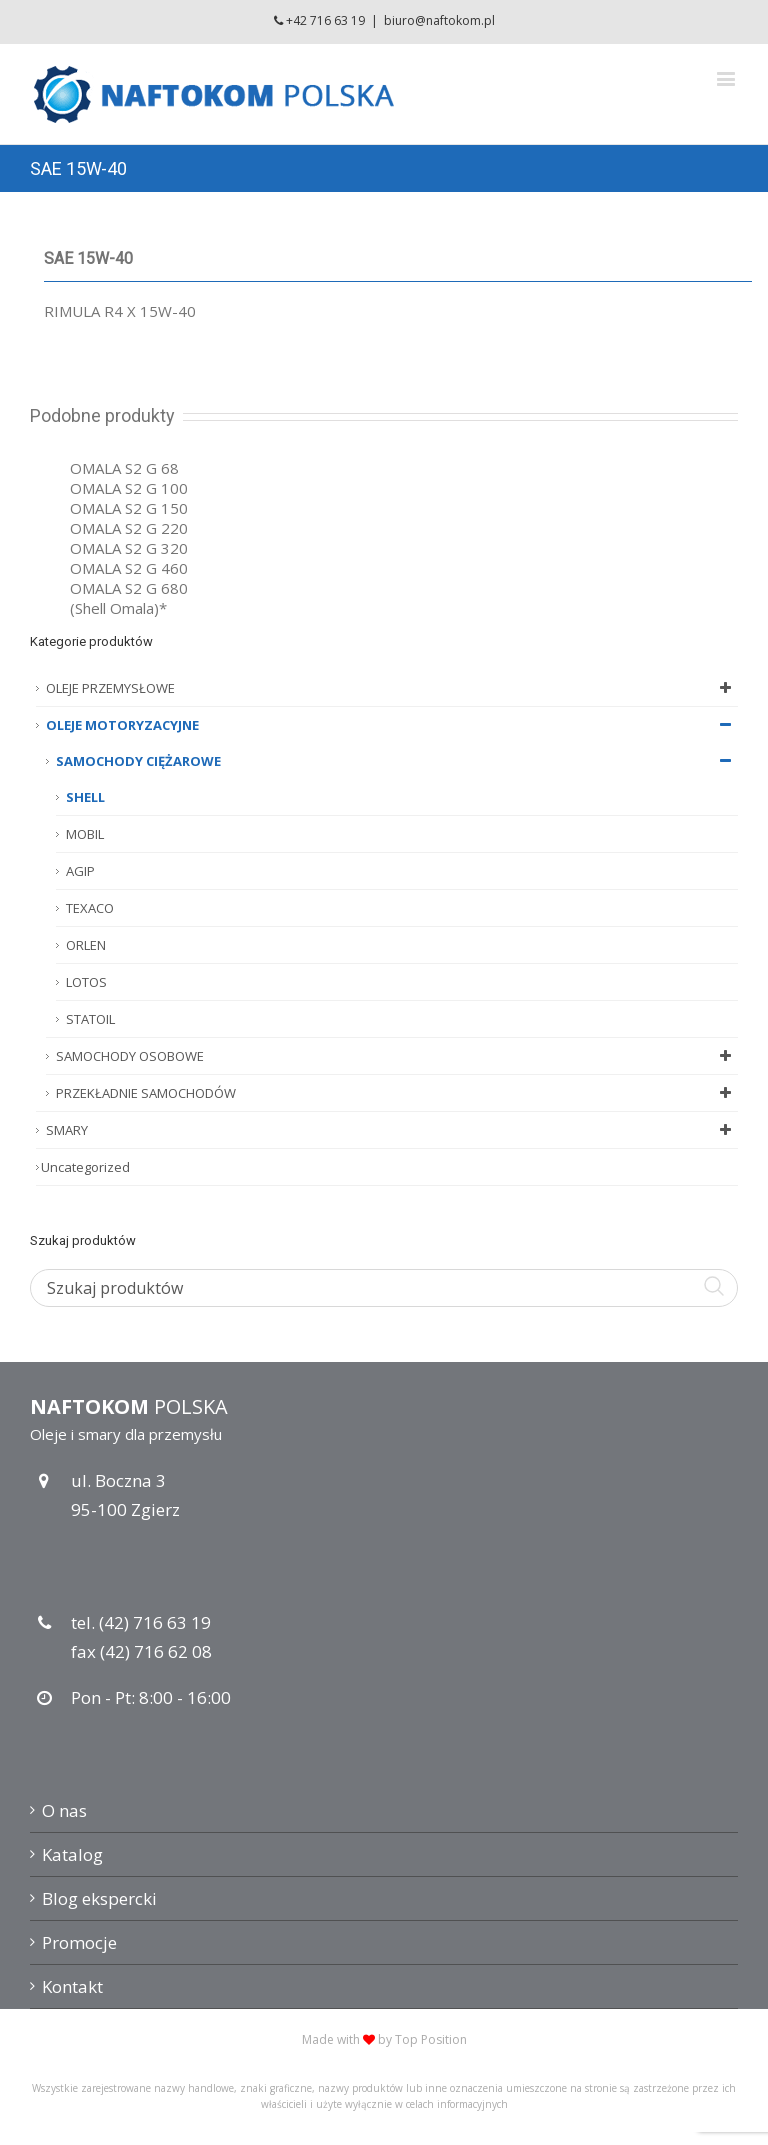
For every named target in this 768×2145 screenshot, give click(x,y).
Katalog (72, 1854)
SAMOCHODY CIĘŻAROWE (397, 761)
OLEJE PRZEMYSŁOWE (392, 688)
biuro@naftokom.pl (439, 20)
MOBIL (85, 834)
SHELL (85, 797)
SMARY (392, 1130)
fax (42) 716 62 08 (141, 1651)
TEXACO (90, 908)
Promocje (79, 1942)
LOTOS (86, 982)
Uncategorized (85, 1167)
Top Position (431, 2039)
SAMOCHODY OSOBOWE (397, 1056)
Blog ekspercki (99, 1898)
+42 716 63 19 (325, 20)
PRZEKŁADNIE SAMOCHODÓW (397, 1093)
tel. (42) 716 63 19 (141, 1622)
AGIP (80, 871)
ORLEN (86, 945)
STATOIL (90, 1019)
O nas (64, 1810)
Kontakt (72, 1986)
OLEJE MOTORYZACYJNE (392, 725)
